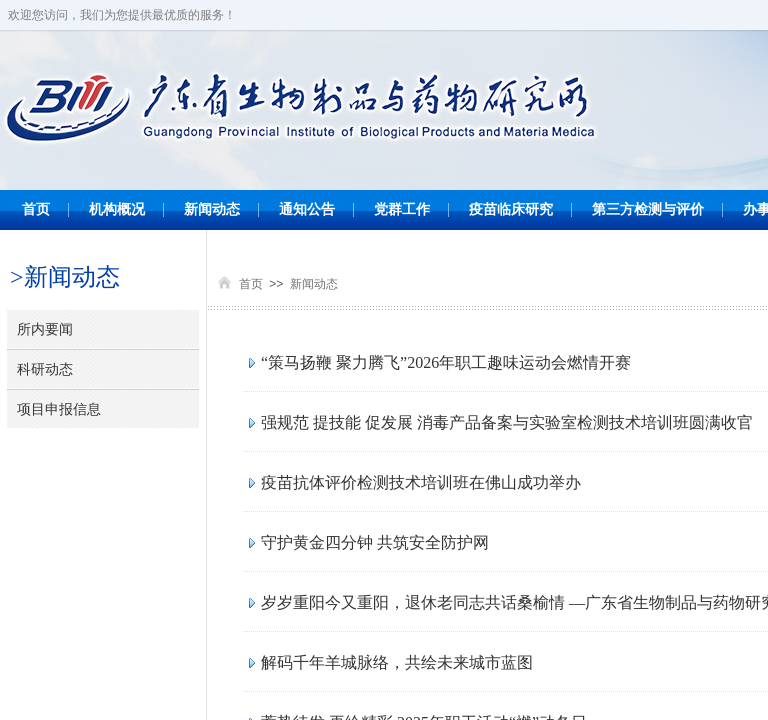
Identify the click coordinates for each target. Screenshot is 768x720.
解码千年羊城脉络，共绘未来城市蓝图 (397, 662)
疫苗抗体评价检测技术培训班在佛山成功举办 (421, 482)
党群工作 (402, 209)
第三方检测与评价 (648, 209)
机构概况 (117, 209)
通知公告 (307, 209)
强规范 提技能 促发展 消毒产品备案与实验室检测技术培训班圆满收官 (507, 422)
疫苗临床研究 (511, 209)
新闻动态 (212, 209)
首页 (36, 209)
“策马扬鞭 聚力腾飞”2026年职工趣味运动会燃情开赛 (446, 362)
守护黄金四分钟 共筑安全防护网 (375, 542)
